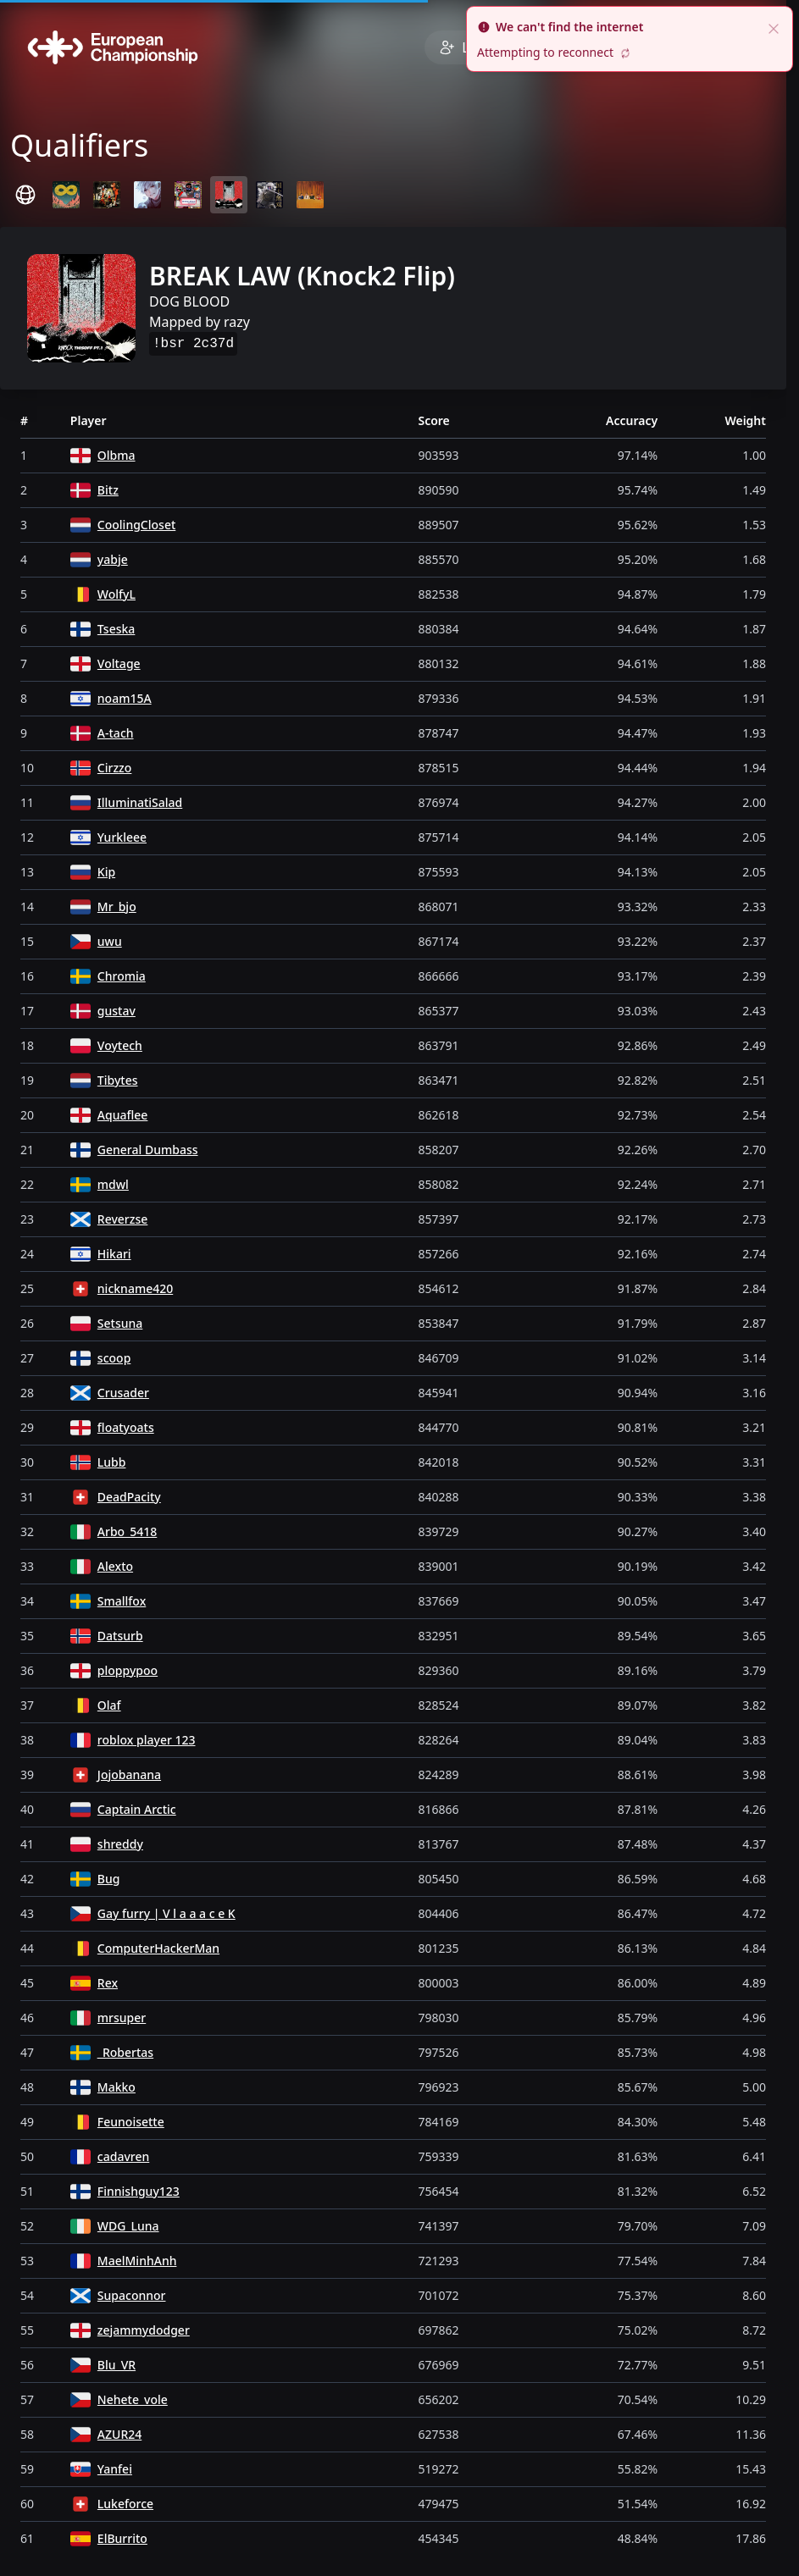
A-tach (115, 733)
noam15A (124, 698)
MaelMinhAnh (137, 2261)
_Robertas (125, 2052)
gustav (116, 1011)
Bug (108, 1879)
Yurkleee (122, 837)
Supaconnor (131, 2295)
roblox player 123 (146, 1740)
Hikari (114, 1254)
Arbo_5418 (127, 1531)
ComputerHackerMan (158, 1948)
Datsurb (120, 1636)
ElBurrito (122, 2538)
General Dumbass (147, 1150)
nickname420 (135, 1288)
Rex (107, 1983)
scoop (113, 1358)
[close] (773, 27)
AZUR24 (119, 2434)
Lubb (111, 1462)
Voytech (119, 1045)
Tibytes (117, 1080)
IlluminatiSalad (139, 802)
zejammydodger (143, 2330)
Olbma (116, 455)
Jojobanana (129, 1774)
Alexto (115, 1566)
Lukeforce (125, 2504)
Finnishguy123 (138, 2191)
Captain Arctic (136, 1809)
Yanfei (114, 2469)
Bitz (108, 490)
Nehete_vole (132, 2399)
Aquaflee (122, 1115)
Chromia (121, 976)
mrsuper (121, 2017)
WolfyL (116, 594)
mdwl (113, 1184)
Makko (116, 2087)
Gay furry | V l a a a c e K (166, 1913)
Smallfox (121, 1601)
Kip (106, 872)
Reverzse (122, 1219)
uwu (109, 941)
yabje (112, 559)
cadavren (123, 2156)
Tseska (116, 629)
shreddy (120, 1844)
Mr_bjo (116, 906)
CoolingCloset (136, 525)
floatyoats (125, 1427)
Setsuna (119, 1323)
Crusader (123, 1393)
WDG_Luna (128, 2226)
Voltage (119, 663)
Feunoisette (130, 2122)
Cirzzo (114, 768)
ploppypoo (127, 1670)
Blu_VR (116, 2365)
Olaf (109, 1705)
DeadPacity (129, 1497)
